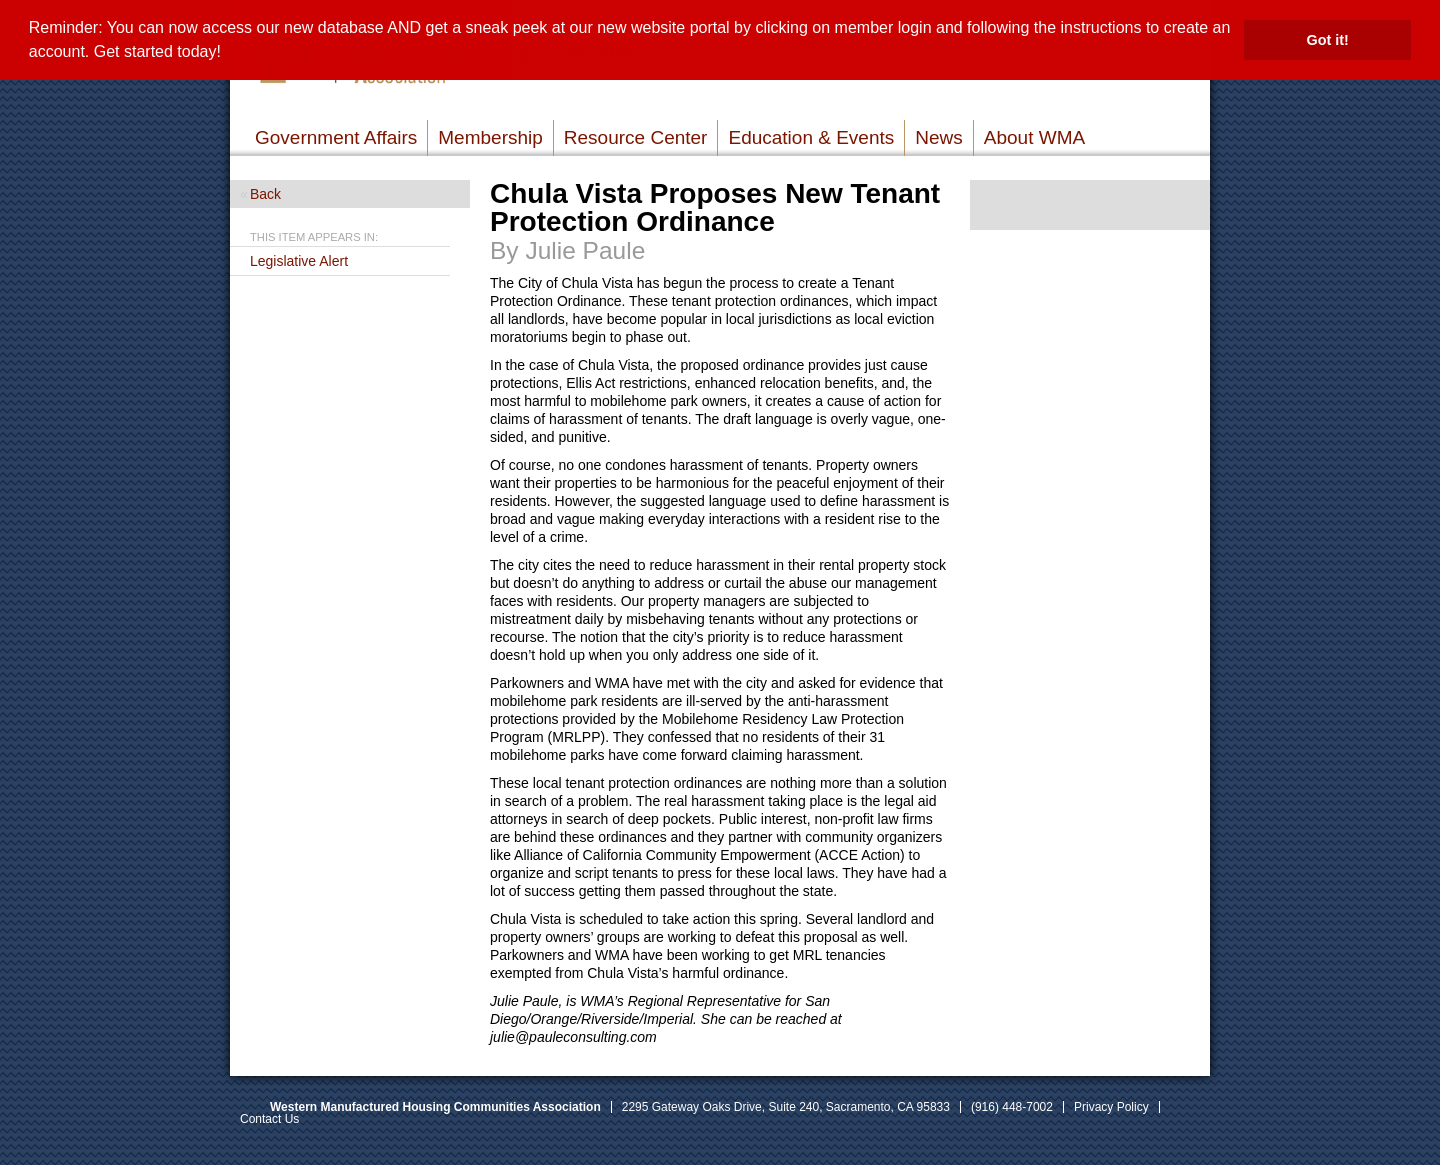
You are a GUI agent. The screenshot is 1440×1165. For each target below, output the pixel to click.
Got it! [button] (1328, 40)
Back (265, 194)
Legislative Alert (299, 261)
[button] (228, 54)
